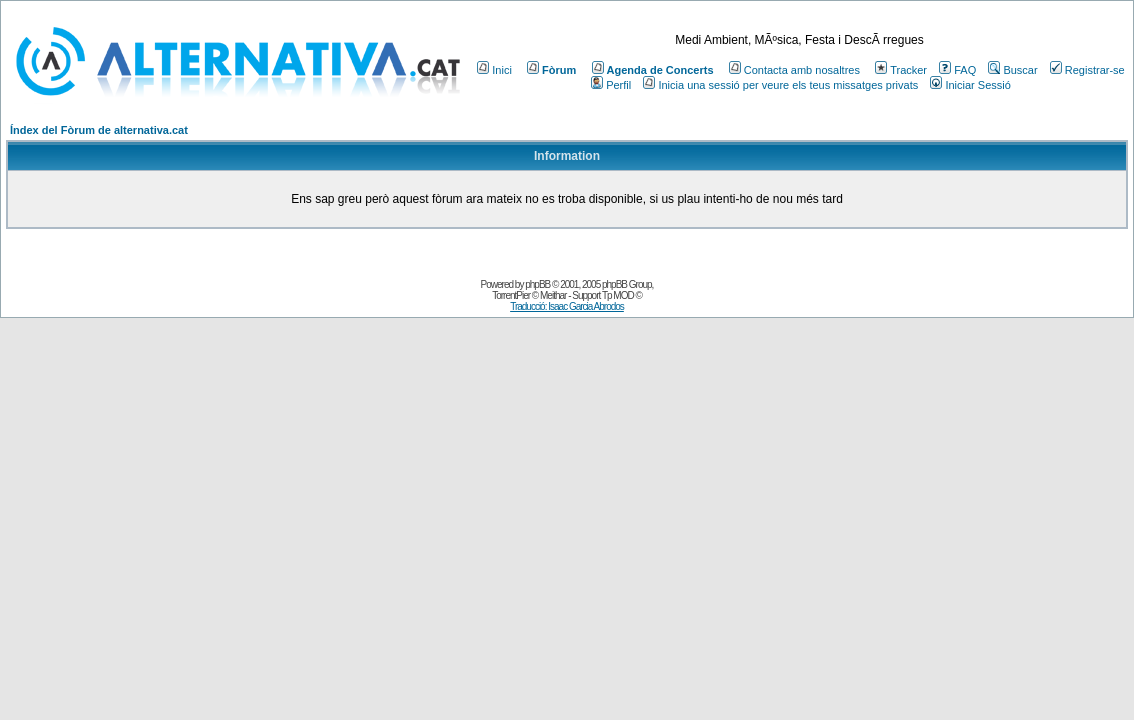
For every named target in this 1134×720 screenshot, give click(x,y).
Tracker (901, 70)
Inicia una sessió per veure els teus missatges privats (780, 85)
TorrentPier (511, 295)
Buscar (1012, 70)
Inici (494, 70)
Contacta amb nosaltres (794, 70)
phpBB (537, 284)
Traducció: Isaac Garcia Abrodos (567, 306)
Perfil (611, 85)
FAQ (957, 70)
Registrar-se (1087, 70)
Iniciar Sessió (970, 85)
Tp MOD (618, 295)
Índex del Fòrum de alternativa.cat (99, 130)
